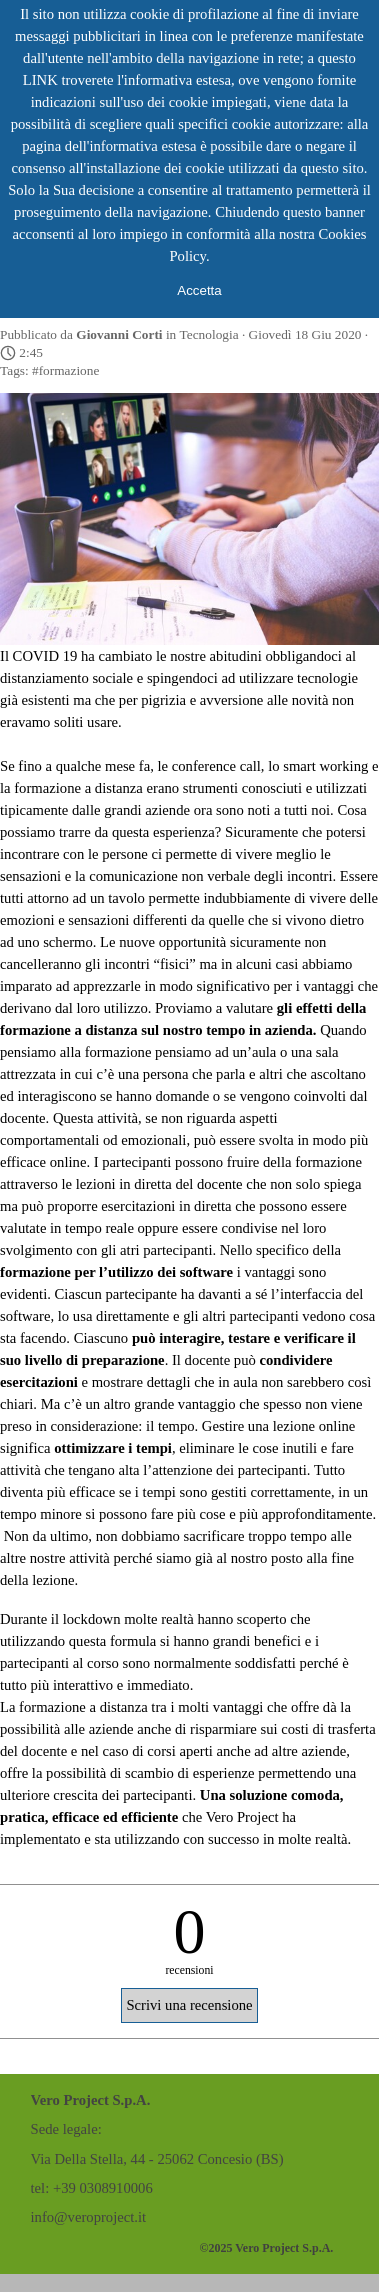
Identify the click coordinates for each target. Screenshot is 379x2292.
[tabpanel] (164, 2159)
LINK (40, 80)
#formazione (65, 370)
